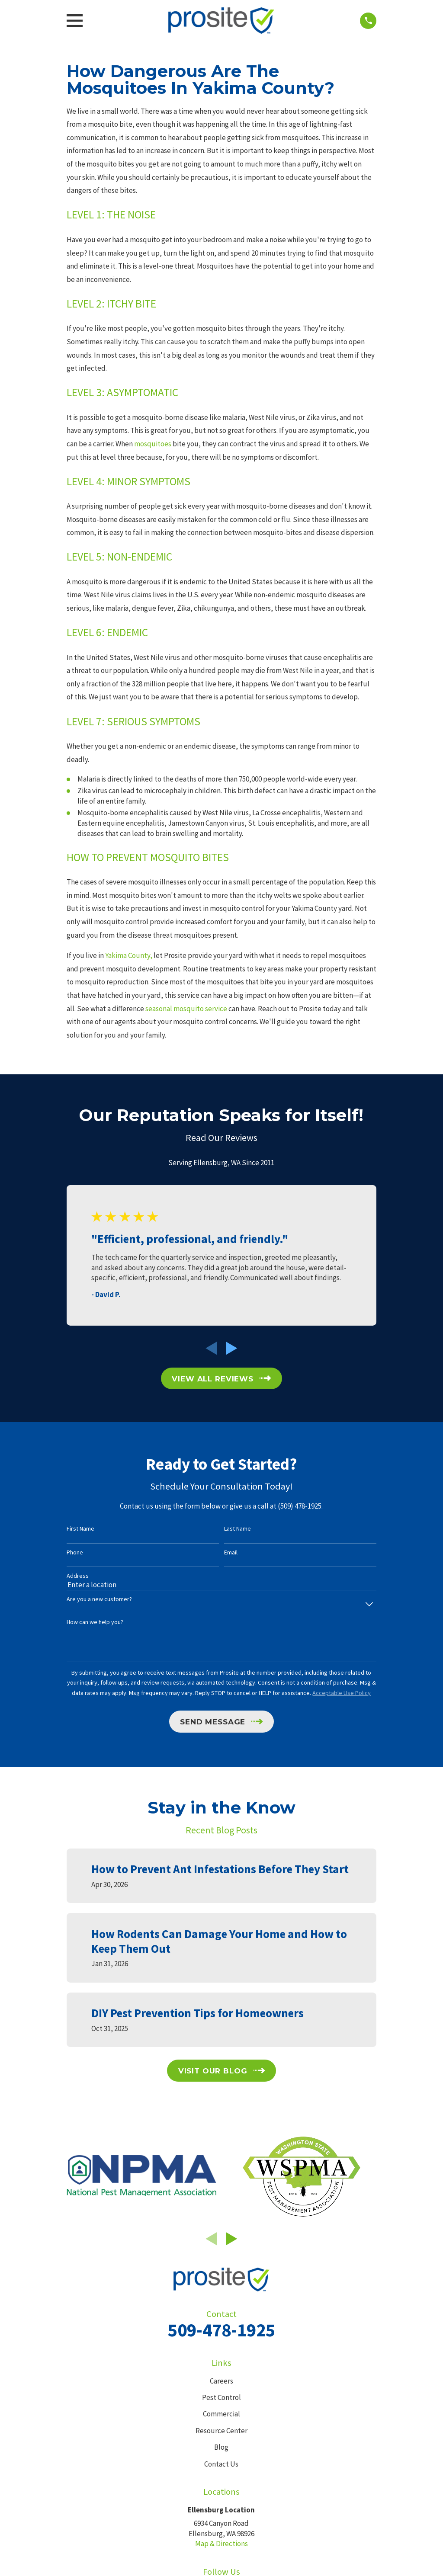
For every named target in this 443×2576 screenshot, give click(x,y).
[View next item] (231, 1348)
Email (231, 1552)
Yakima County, (129, 955)
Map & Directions (221, 2543)
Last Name (237, 1528)
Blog (221, 2447)
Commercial (221, 2414)
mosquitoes (152, 444)
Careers (221, 2381)
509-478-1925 (221, 2330)
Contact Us (221, 2464)
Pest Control (221, 2397)
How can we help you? (95, 1622)
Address (78, 1576)
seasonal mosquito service (186, 1008)
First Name (80, 1528)
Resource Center (221, 2430)
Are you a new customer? (99, 1599)
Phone (75, 1552)
